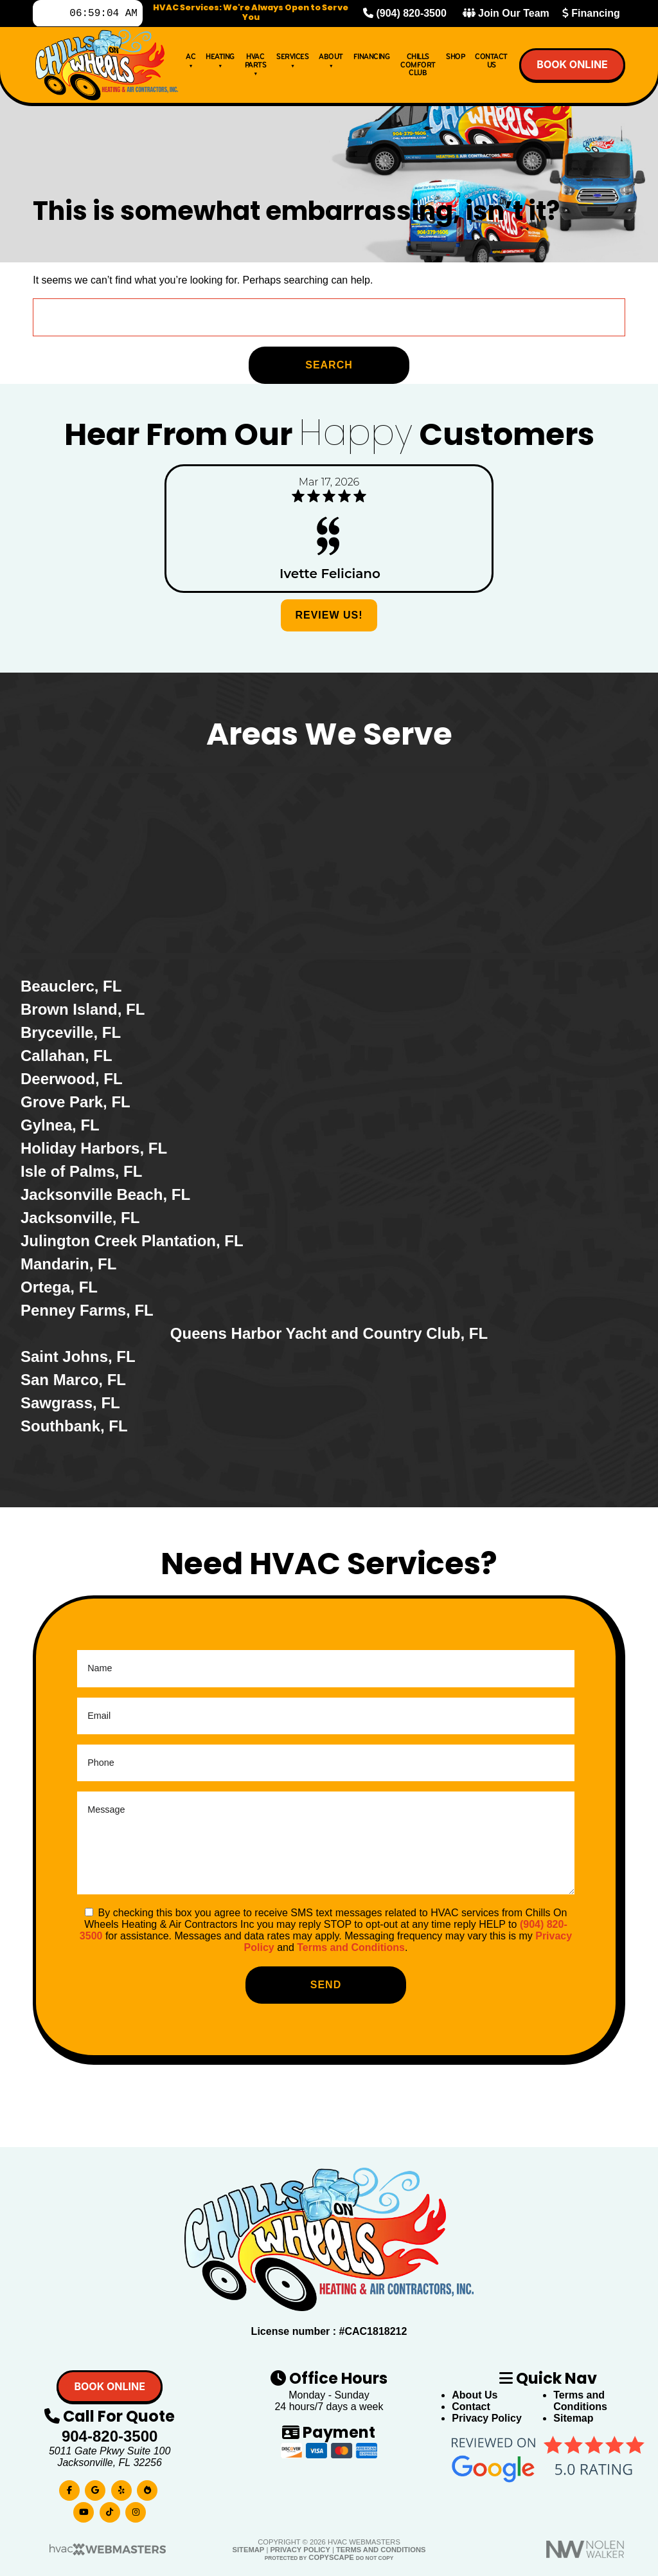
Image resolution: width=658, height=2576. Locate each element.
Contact (471, 2406)
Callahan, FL (66, 1055)
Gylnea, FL (60, 1125)
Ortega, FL (59, 1287)
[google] (95, 2487)
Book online (572, 66)
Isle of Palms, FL (81, 1171)
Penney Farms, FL (87, 1310)
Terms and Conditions (351, 1947)
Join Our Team (506, 14)
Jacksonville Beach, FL (105, 1194)
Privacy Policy (487, 2418)
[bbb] (147, 2487)
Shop (455, 59)
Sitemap (573, 2418)
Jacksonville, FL (80, 1217)
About (331, 62)
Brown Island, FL (83, 1009)
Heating (220, 62)
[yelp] (121, 2487)
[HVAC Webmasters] (107, 2553)
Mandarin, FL (68, 1264)
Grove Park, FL (75, 1102)
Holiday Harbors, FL (94, 1148)
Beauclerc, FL (71, 986)
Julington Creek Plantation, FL (132, 1240)
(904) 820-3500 (405, 14)
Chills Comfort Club (418, 67)
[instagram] (135, 2509)
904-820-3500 (109, 2436)
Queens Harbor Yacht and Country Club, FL (329, 1333)
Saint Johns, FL (78, 1356)
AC (190, 62)
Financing (591, 14)
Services (292, 62)
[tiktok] (110, 2509)
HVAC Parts (256, 67)
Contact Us (491, 63)
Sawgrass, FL (70, 1402)
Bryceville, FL (71, 1032)
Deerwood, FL (72, 1078)
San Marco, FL (73, 1379)
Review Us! (328, 615)
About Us (474, 2395)
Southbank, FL (74, 1426)
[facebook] (69, 2487)
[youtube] (83, 2509)
